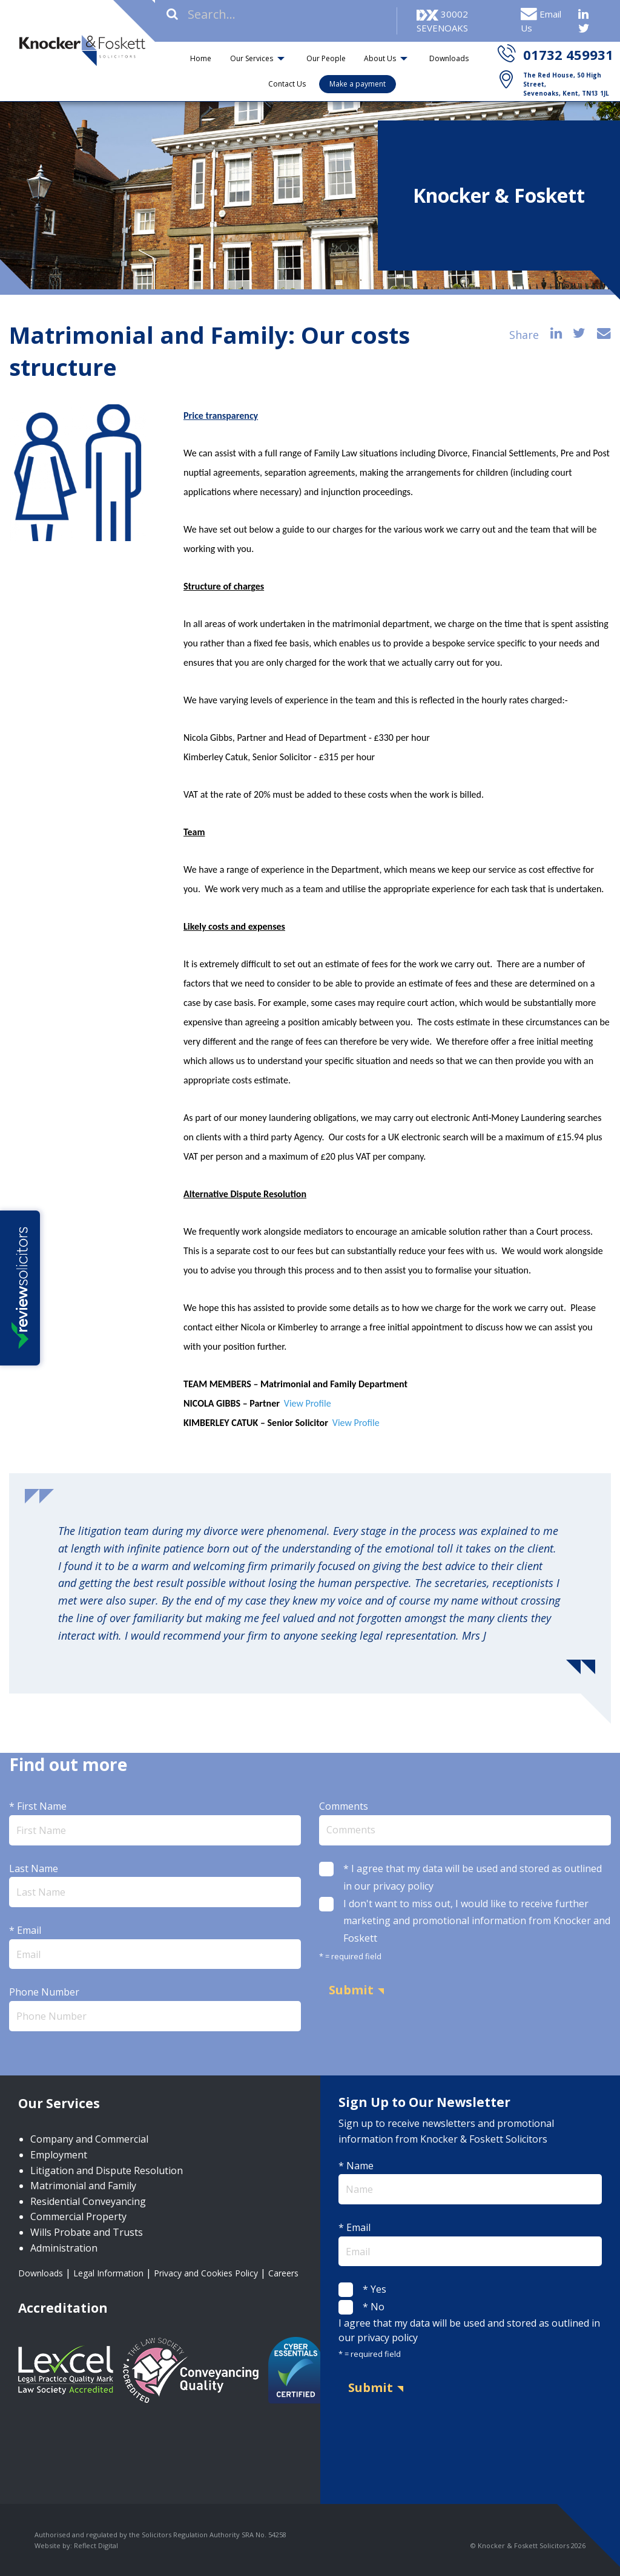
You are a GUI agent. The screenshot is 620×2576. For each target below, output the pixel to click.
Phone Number (155, 2008)
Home (200, 58)
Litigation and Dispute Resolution (106, 2170)
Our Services (251, 58)
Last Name (155, 1884)
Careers (283, 2273)
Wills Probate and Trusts (86, 2232)
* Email (155, 1946)
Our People (326, 58)
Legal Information (108, 2273)
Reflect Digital (96, 2545)
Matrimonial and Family (83, 2185)
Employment (58, 2154)
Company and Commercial (89, 2139)
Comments (465, 1822)
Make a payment (357, 84)
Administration (63, 2248)
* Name (470, 2181)
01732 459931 (568, 54)
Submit (351, 1990)
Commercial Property (78, 2216)
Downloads (449, 58)
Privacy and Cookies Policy (206, 2273)
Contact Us (287, 84)
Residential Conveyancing (88, 2201)
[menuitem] (201, 58)
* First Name (155, 1822)
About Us (380, 58)
